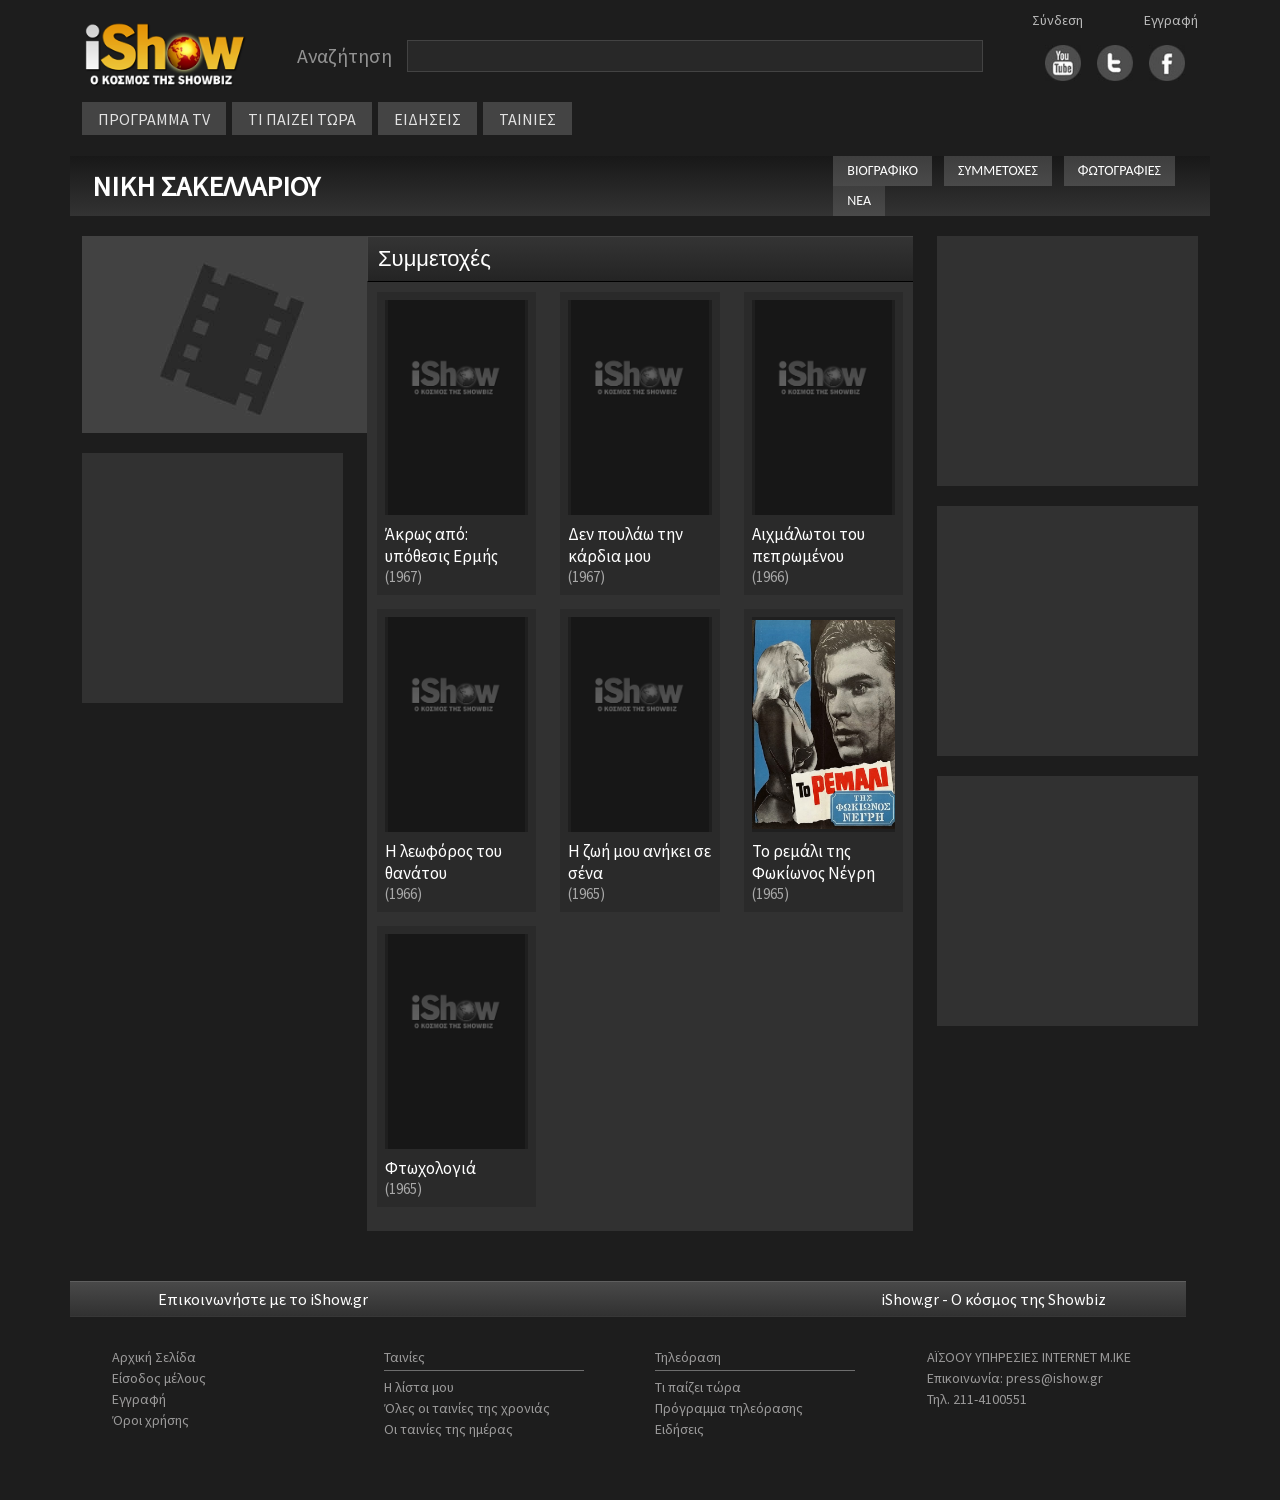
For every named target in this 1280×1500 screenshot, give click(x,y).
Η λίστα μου (419, 1387)
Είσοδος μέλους (159, 1378)
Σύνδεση (1057, 20)
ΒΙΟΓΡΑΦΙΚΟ (882, 170)
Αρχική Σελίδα (154, 1357)
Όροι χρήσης (150, 1420)
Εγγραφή (1171, 20)
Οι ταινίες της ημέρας (448, 1429)
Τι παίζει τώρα (698, 1387)
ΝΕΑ (859, 200)
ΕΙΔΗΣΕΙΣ (427, 119)
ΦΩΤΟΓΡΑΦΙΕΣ (1119, 170)
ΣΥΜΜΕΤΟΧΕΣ (998, 170)
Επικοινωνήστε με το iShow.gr (263, 1299)
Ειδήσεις (679, 1429)
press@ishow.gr (1054, 1378)
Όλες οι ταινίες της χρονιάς (467, 1408)
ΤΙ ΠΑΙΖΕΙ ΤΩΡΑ (302, 119)
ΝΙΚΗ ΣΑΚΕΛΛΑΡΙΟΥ (206, 186)
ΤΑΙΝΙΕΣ (527, 119)
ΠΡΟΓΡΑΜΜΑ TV (154, 119)
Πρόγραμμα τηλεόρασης (729, 1408)
